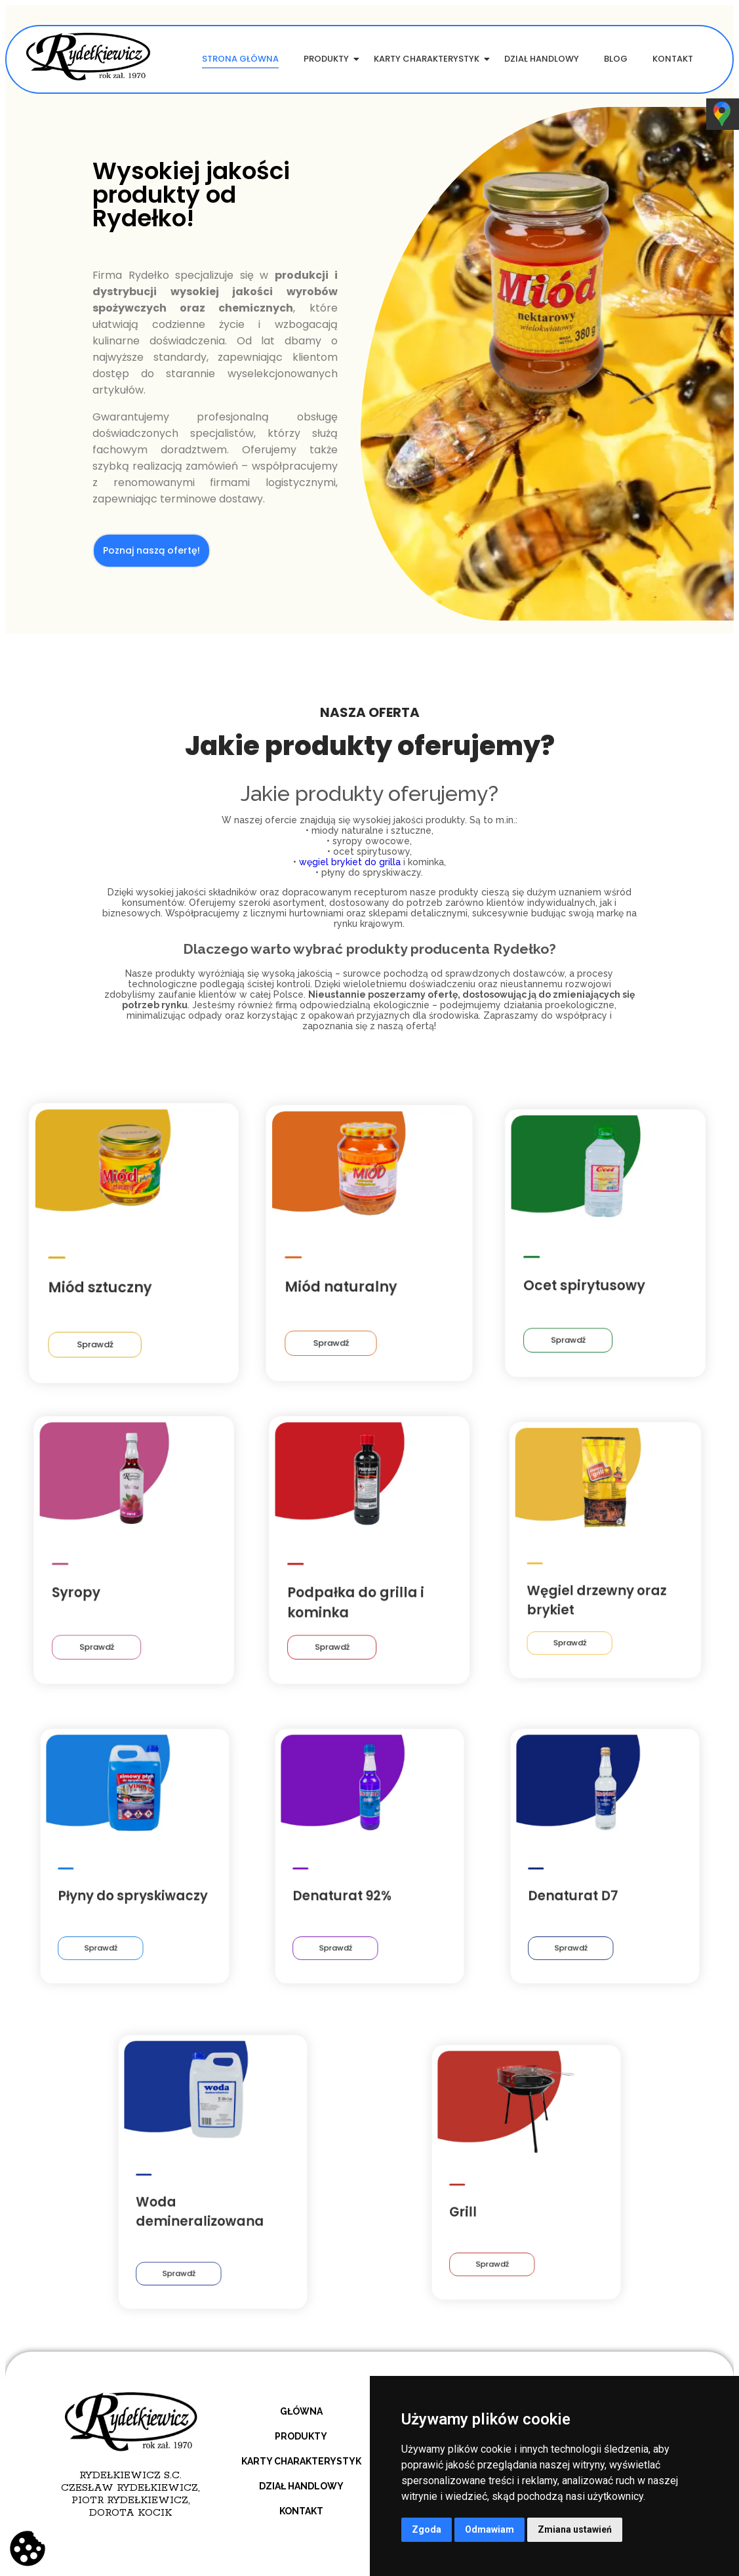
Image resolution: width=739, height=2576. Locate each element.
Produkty (329, 58)
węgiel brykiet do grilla (350, 862)
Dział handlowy (541, 58)
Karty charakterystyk (429, 58)
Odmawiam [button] (489, 2529)
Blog (616, 58)
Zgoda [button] (426, 2529)
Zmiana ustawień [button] (575, 2529)
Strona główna (240, 58)
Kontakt (672, 58)
